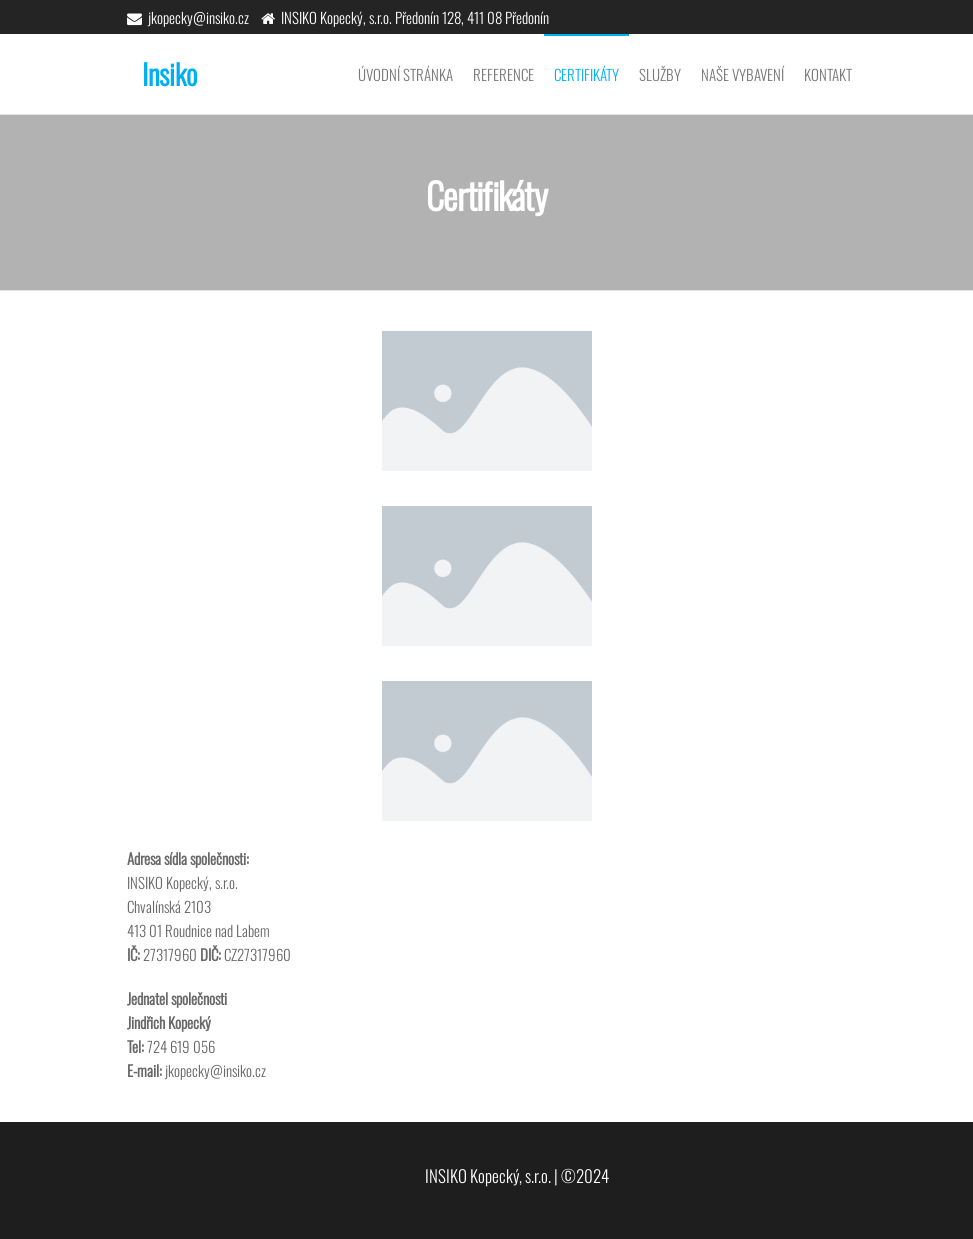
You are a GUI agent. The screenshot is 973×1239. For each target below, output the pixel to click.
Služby (660, 74)
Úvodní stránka (405, 74)
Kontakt (828, 74)
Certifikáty (586, 74)
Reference (503, 74)
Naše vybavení (742, 74)
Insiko (169, 73)
